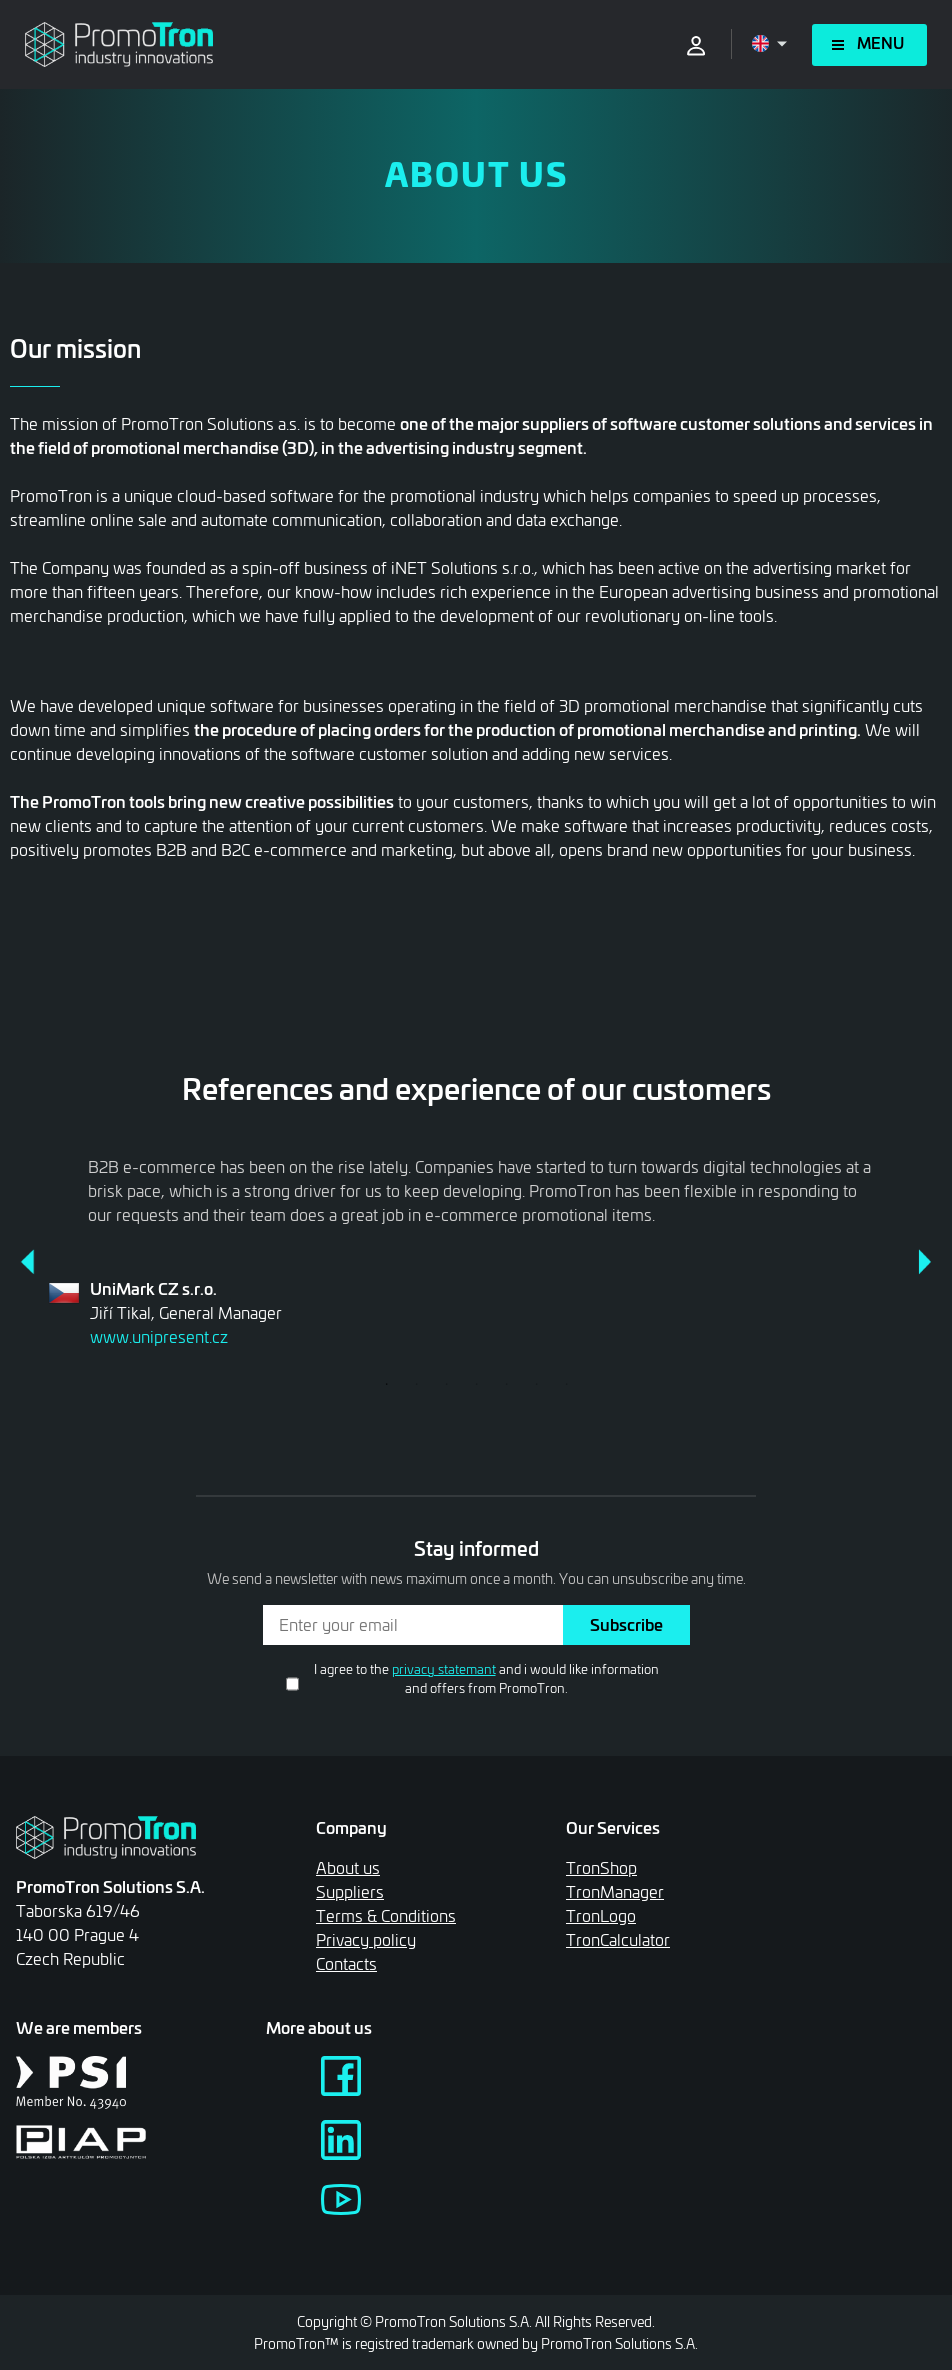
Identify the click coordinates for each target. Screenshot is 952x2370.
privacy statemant (444, 1669)
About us (348, 1867)
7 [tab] (566, 1384)
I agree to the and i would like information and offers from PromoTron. (486, 1678)
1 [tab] (386, 1384)
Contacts (346, 1963)
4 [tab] (476, 1384)
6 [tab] (536, 1384)
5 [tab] (506, 1384)
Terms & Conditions (386, 1915)
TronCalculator (618, 1939)
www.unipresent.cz (159, 1336)
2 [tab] (416, 1384)
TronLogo (601, 1915)
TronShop (601, 1867)
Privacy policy (366, 1939)
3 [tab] (446, 1384)
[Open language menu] (769, 43)
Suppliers (350, 1891)
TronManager (615, 1891)
